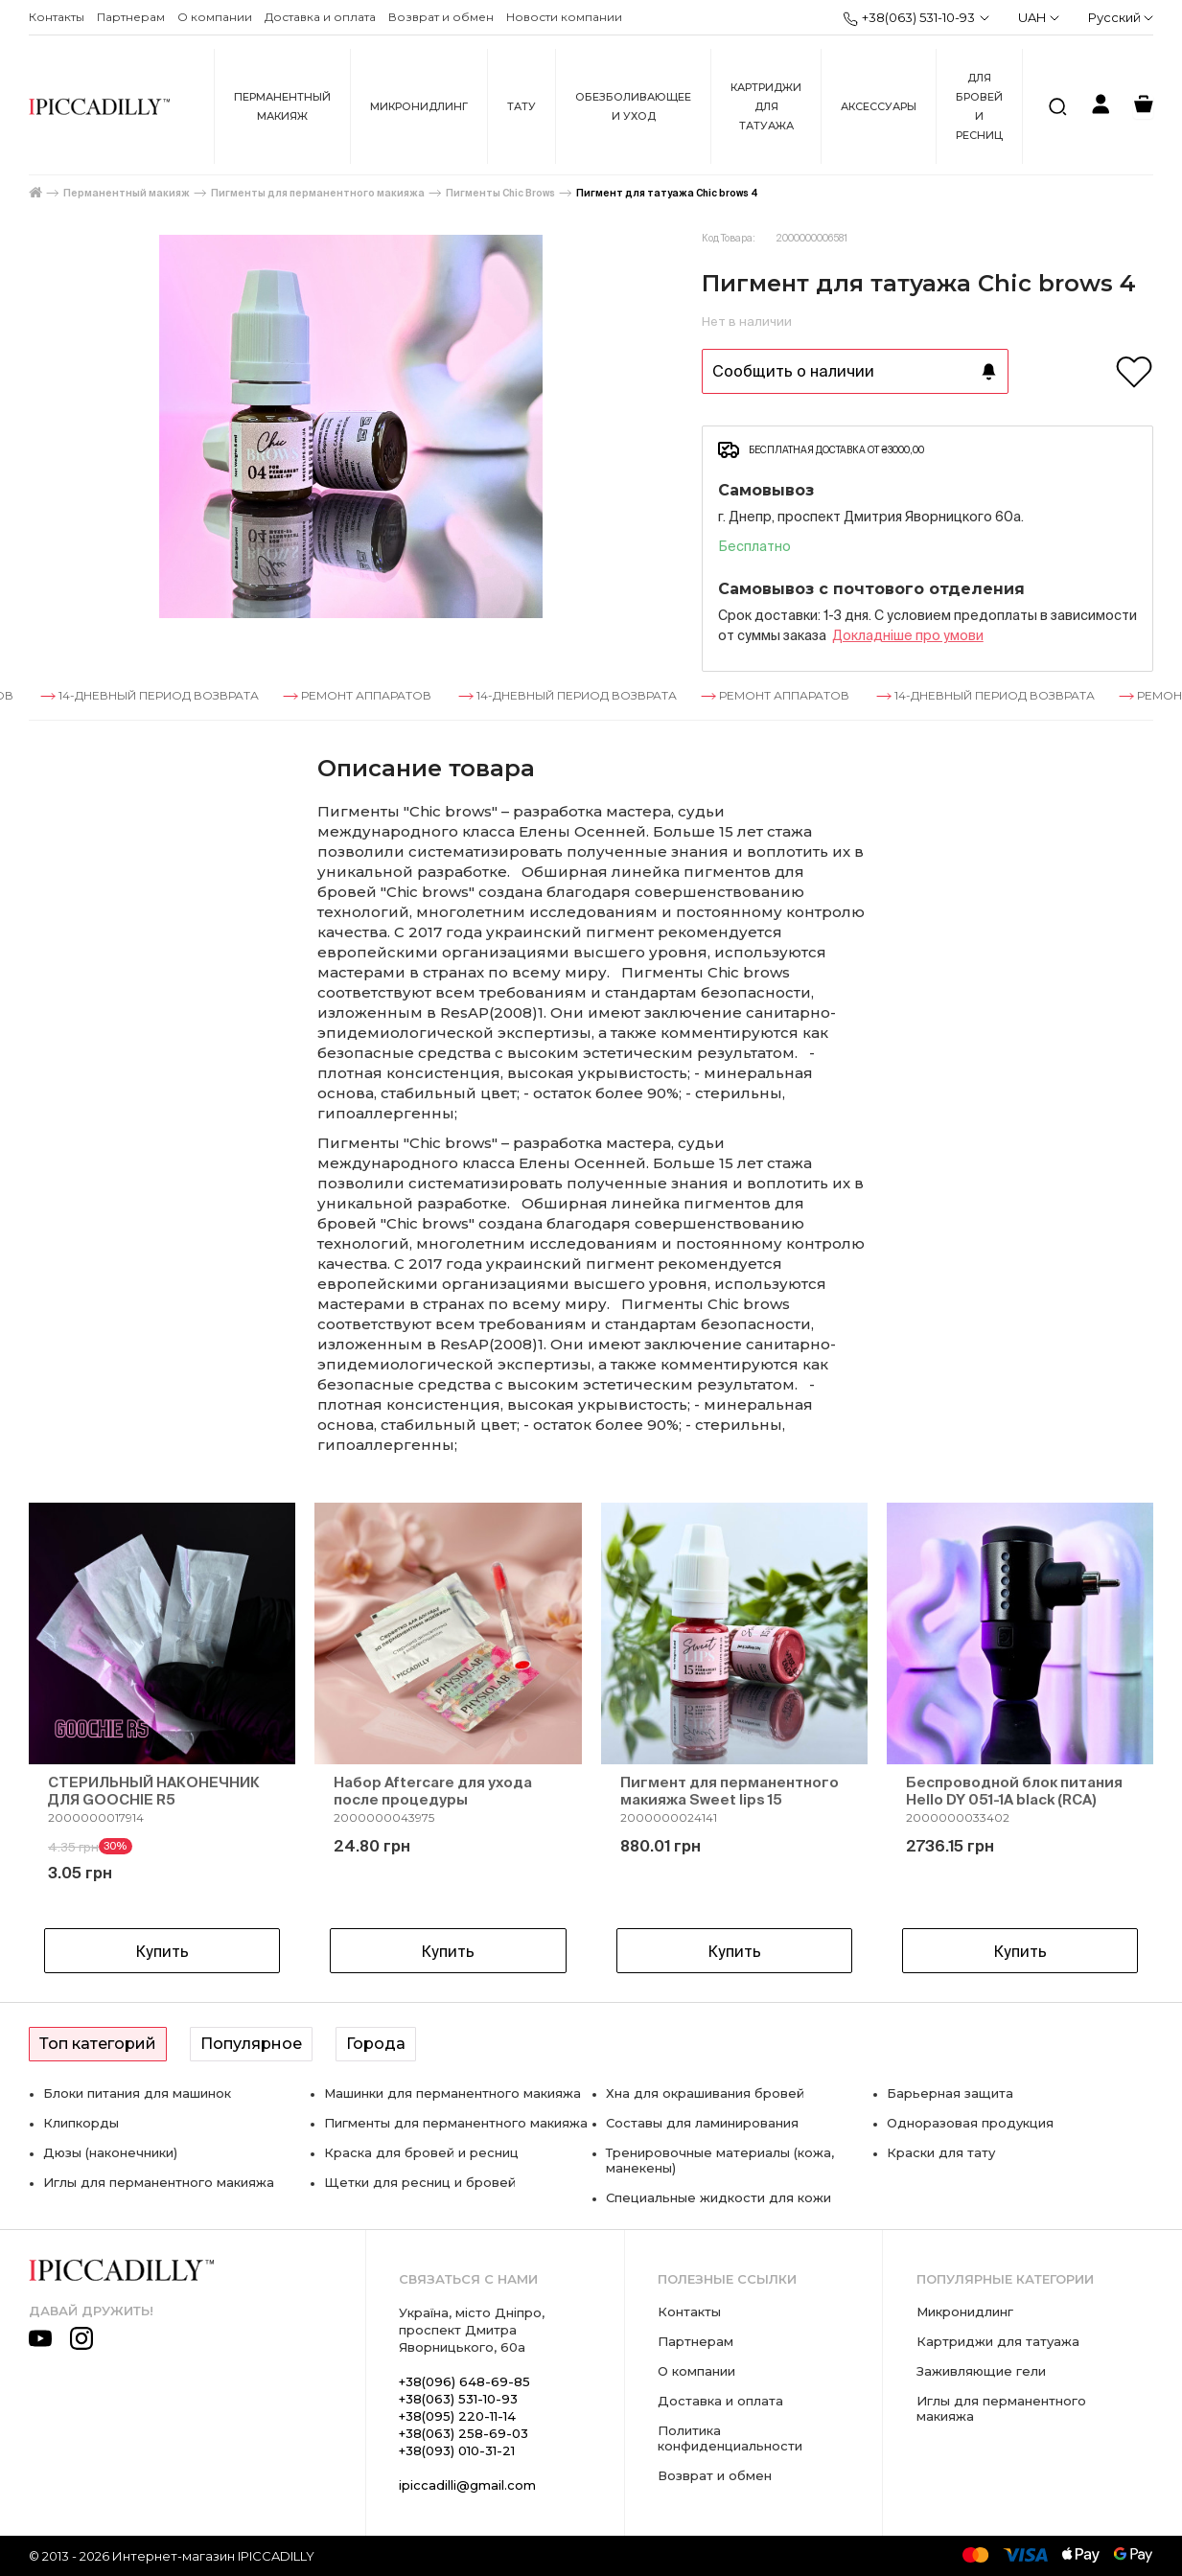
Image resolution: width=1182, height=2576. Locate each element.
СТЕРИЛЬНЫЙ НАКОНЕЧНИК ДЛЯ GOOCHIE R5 (154, 1790)
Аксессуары (878, 106)
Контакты (56, 17)
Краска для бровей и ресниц (421, 2152)
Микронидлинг (419, 106)
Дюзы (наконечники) (110, 2152)
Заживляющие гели (981, 2371)
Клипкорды (81, 2122)
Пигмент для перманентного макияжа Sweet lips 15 (729, 1790)
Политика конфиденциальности (730, 2438)
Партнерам (131, 17)
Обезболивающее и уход (633, 106)
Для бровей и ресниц (979, 106)
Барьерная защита (950, 2093)
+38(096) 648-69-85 (464, 2381)
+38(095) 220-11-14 (457, 2416)
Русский (1120, 17)
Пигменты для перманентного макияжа (318, 193)
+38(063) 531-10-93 (909, 18)
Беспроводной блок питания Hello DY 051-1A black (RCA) (1014, 1790)
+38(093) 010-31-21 (457, 2450)
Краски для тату (941, 2152)
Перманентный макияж (282, 106)
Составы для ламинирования (702, 2122)
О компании (214, 17)
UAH (1038, 17)
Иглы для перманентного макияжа (158, 2182)
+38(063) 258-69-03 (463, 2433)
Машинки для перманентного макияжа (452, 2093)
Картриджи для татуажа (765, 106)
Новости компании (564, 17)
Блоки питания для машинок (137, 2093)
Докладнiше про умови (908, 635)
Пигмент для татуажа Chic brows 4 (667, 193)
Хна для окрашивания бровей (705, 2093)
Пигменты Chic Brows (500, 193)
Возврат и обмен (441, 17)
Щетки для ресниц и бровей (420, 2182)
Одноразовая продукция (970, 2122)
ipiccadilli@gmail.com (467, 2485)
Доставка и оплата (320, 17)
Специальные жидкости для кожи (718, 2197)
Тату (521, 106)
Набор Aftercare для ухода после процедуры (433, 1790)
